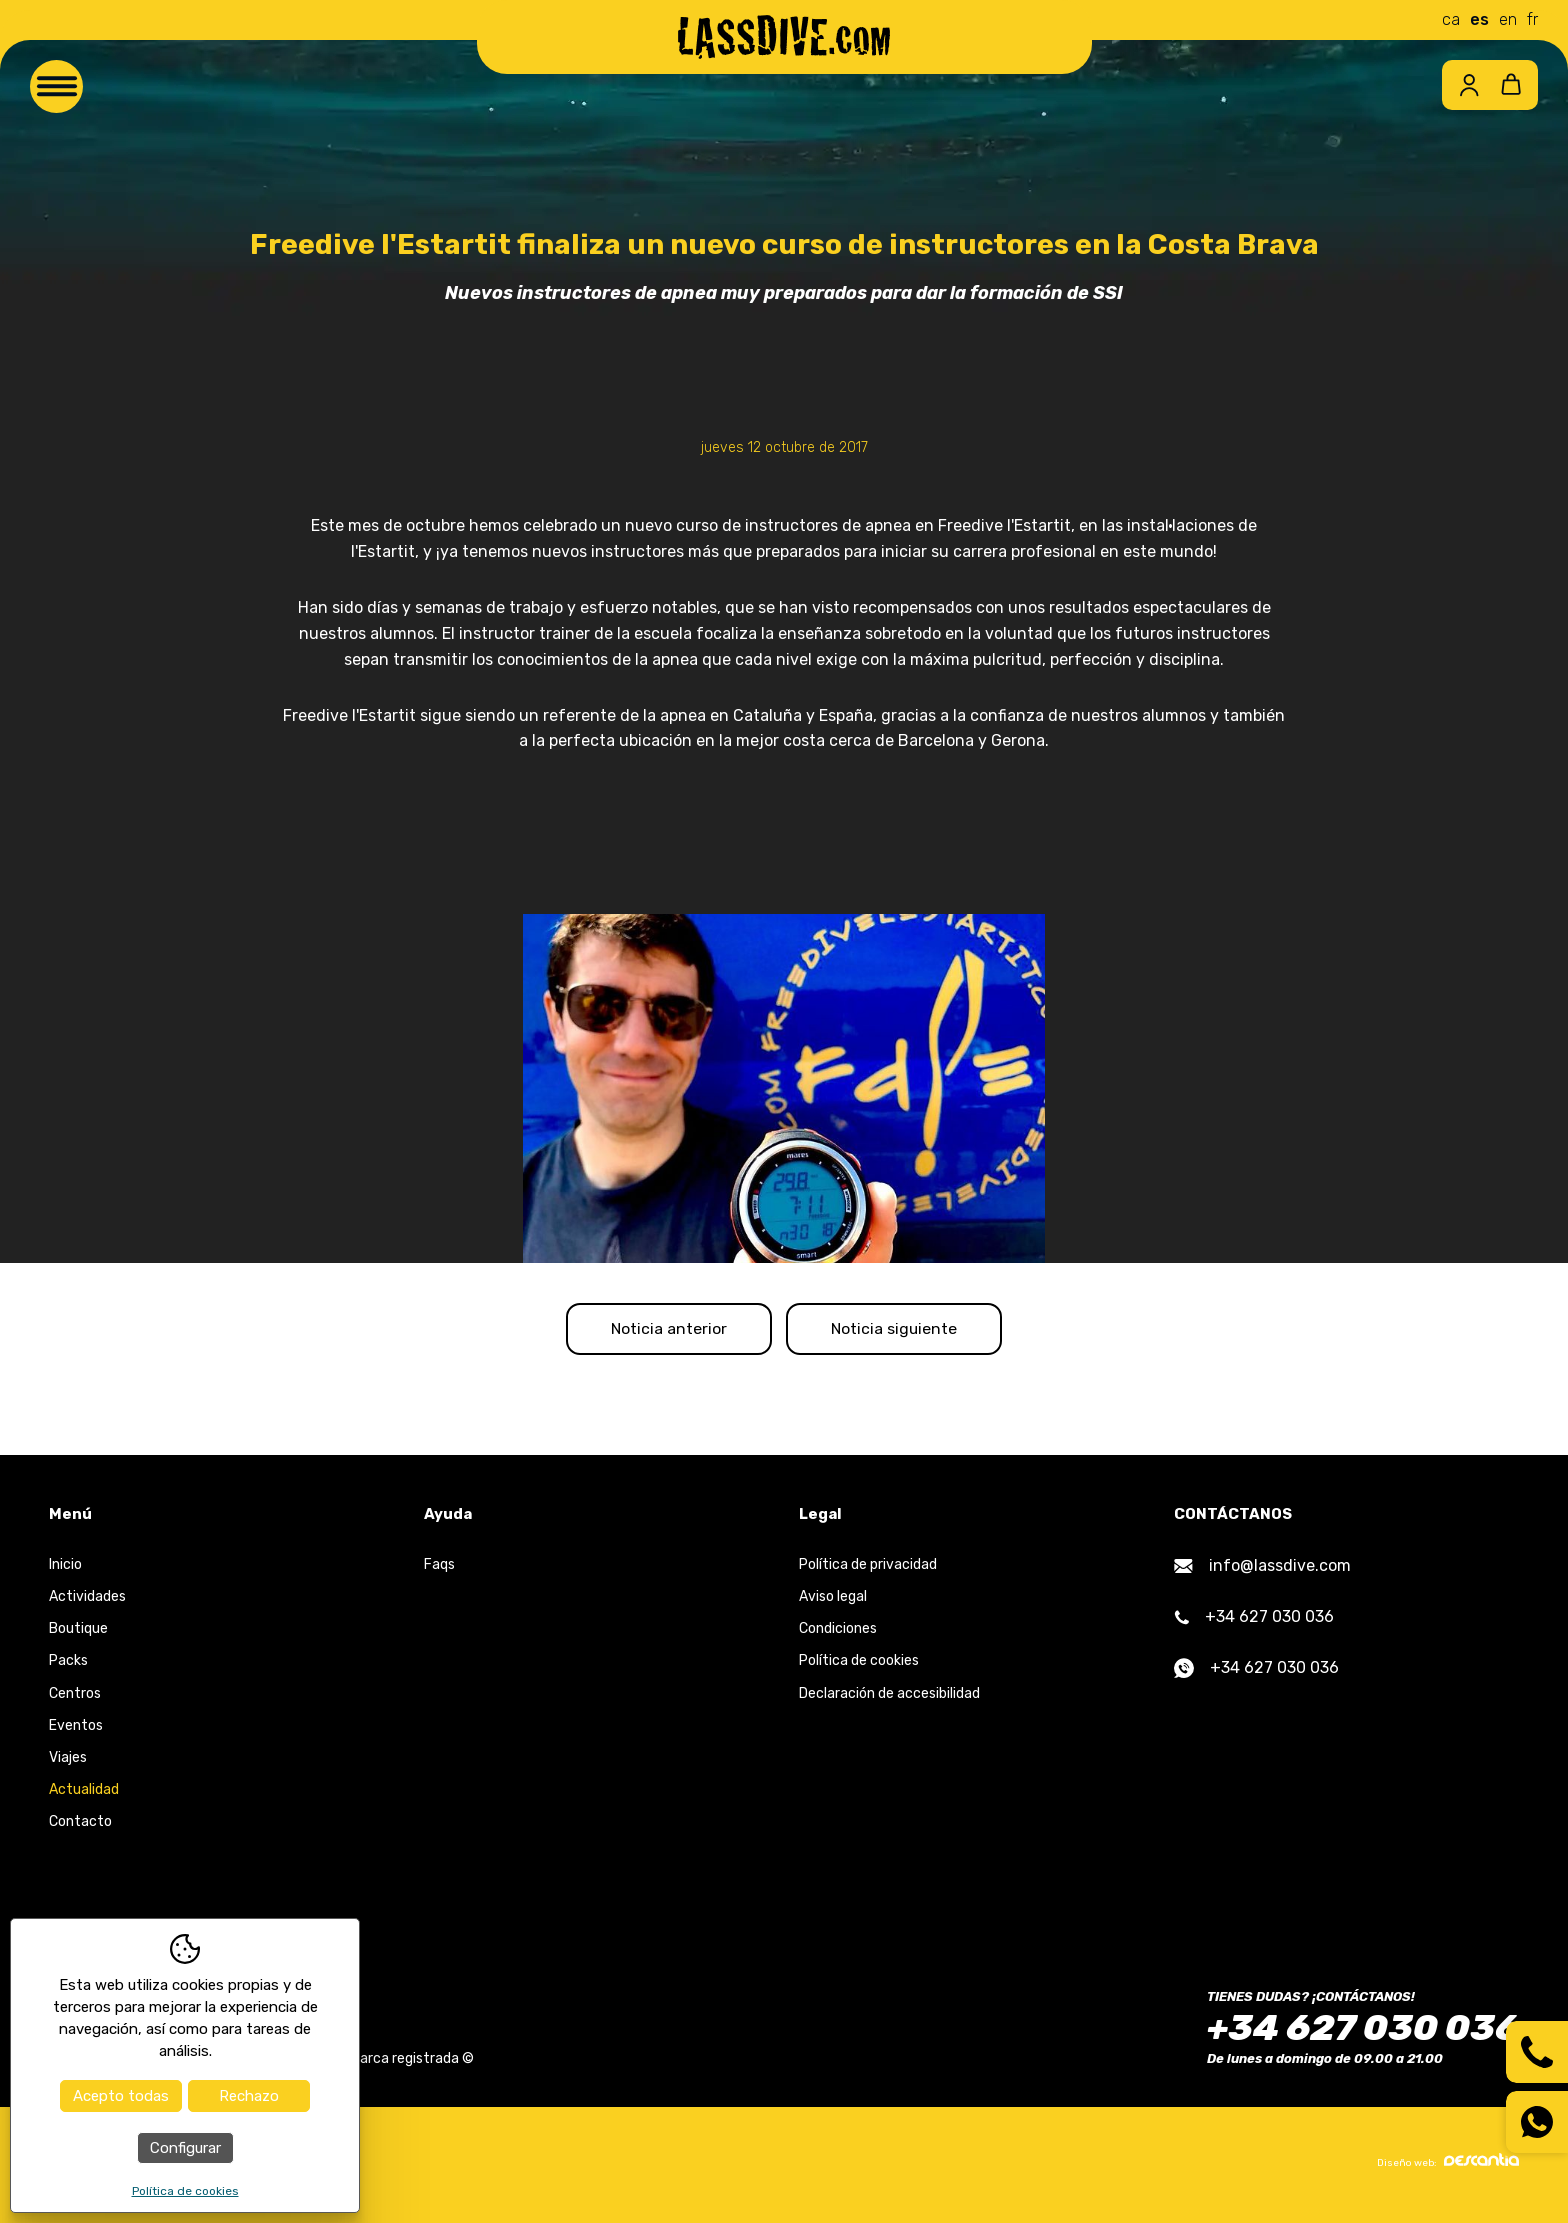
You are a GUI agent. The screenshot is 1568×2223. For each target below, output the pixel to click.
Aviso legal (833, 1600)
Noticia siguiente (902, 1330)
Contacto (80, 1825)
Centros (75, 1696)
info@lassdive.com (1262, 1569)
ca (1451, 19)
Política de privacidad (868, 1568)
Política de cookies (859, 1664)
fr (1532, 19)
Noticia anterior (661, 1330)
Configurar (185, 2148)
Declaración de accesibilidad (889, 1696)
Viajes (68, 1761)
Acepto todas (121, 2096)
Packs (68, 1664)
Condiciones (838, 1632)
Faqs (439, 1568)
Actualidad (84, 1793)
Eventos (76, 1728)
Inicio (65, 1568)
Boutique (78, 1632)
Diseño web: (1448, 2165)
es (1479, 19)
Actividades (87, 1600)
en (1508, 19)
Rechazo (249, 2096)
